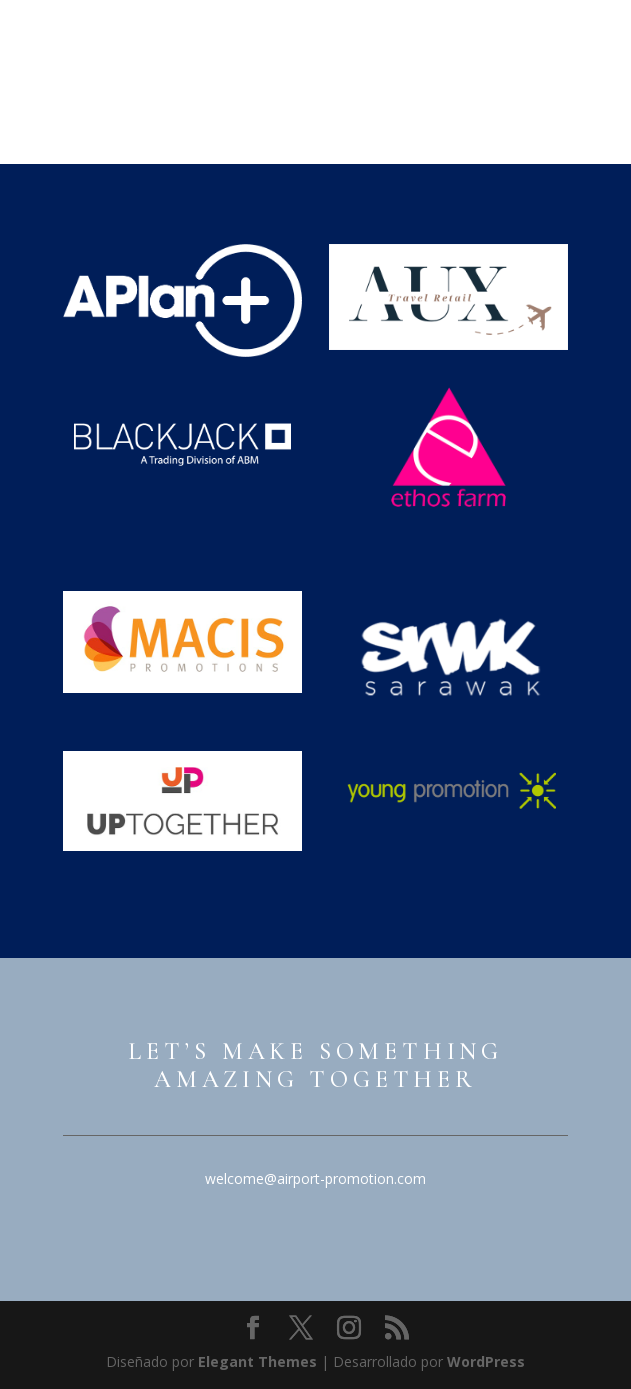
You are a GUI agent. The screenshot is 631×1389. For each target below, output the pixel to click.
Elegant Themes (257, 1361)
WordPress (486, 1361)
